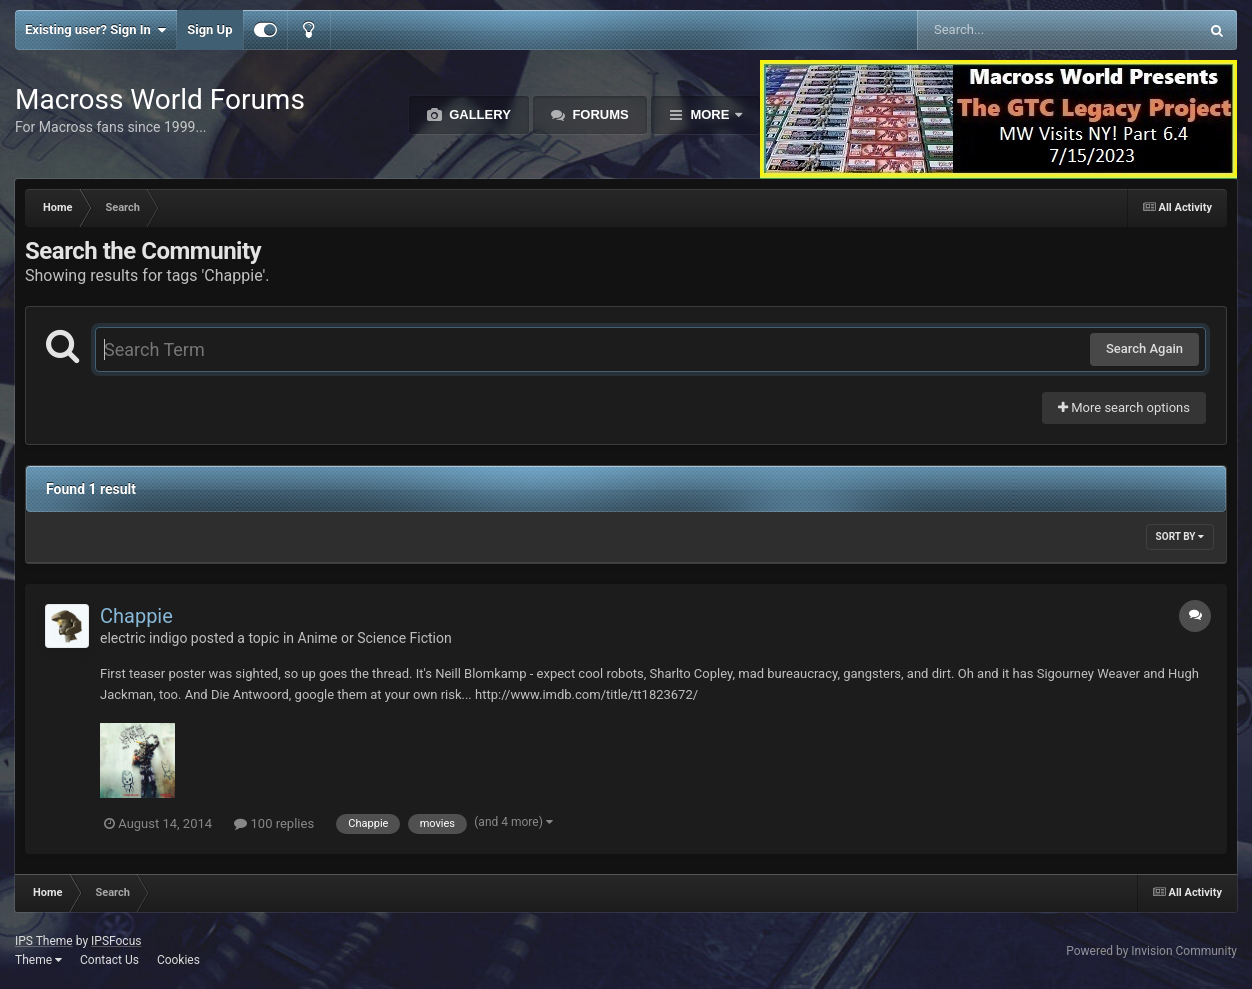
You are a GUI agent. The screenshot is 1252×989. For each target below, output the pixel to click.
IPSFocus (116, 941)
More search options (1124, 407)
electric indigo (143, 638)
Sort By (1180, 536)
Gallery (478, 114)
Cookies (178, 960)
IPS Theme (44, 941)
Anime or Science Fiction (375, 638)
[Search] (1007, 30)
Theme (38, 960)
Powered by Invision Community (1151, 951)
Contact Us (109, 960)
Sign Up (209, 29)
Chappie (136, 616)
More (710, 114)
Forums (599, 114)
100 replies (274, 823)
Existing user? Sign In (95, 30)
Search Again (1144, 348)
